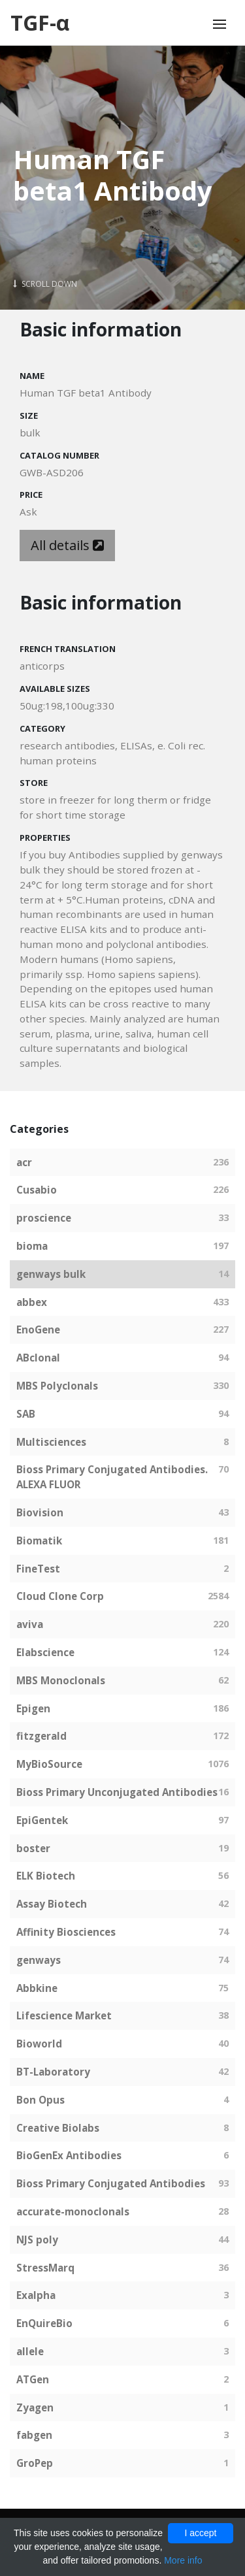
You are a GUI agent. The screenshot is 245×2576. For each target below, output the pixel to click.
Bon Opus (40, 2099)
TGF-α (39, 22)
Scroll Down (45, 283)
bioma (32, 1245)
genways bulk (51, 1273)
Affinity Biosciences (66, 1931)
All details (67, 545)
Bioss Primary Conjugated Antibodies (110, 2183)
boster (33, 1848)
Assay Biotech (51, 1903)
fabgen (34, 2434)
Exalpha (36, 2295)
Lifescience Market (64, 2015)
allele (30, 2351)
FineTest (38, 1568)
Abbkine (36, 1988)
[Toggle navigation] (219, 24)
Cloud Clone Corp (60, 1596)
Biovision (39, 1512)
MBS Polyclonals (57, 1385)
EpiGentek (42, 1820)
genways (38, 1959)
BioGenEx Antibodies (69, 2155)
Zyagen (35, 2407)
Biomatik (39, 1540)
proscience (43, 1217)
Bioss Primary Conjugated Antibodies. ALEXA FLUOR (112, 1477)
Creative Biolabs (57, 2127)
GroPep (34, 2463)
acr (24, 1162)
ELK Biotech (45, 1875)
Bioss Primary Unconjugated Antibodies (117, 1792)
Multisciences (51, 1441)
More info (183, 2560)
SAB (25, 1413)
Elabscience (45, 1652)
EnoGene (38, 1329)
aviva (29, 1624)
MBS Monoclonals (60, 1680)
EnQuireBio (44, 2323)
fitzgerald (41, 1735)
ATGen (32, 2379)
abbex (31, 1302)
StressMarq (45, 2267)
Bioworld (39, 2043)
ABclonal (38, 1357)
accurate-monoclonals (72, 2211)
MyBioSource (49, 1763)
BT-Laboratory (53, 2071)
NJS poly (37, 2239)
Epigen (33, 1708)
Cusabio (36, 1189)
